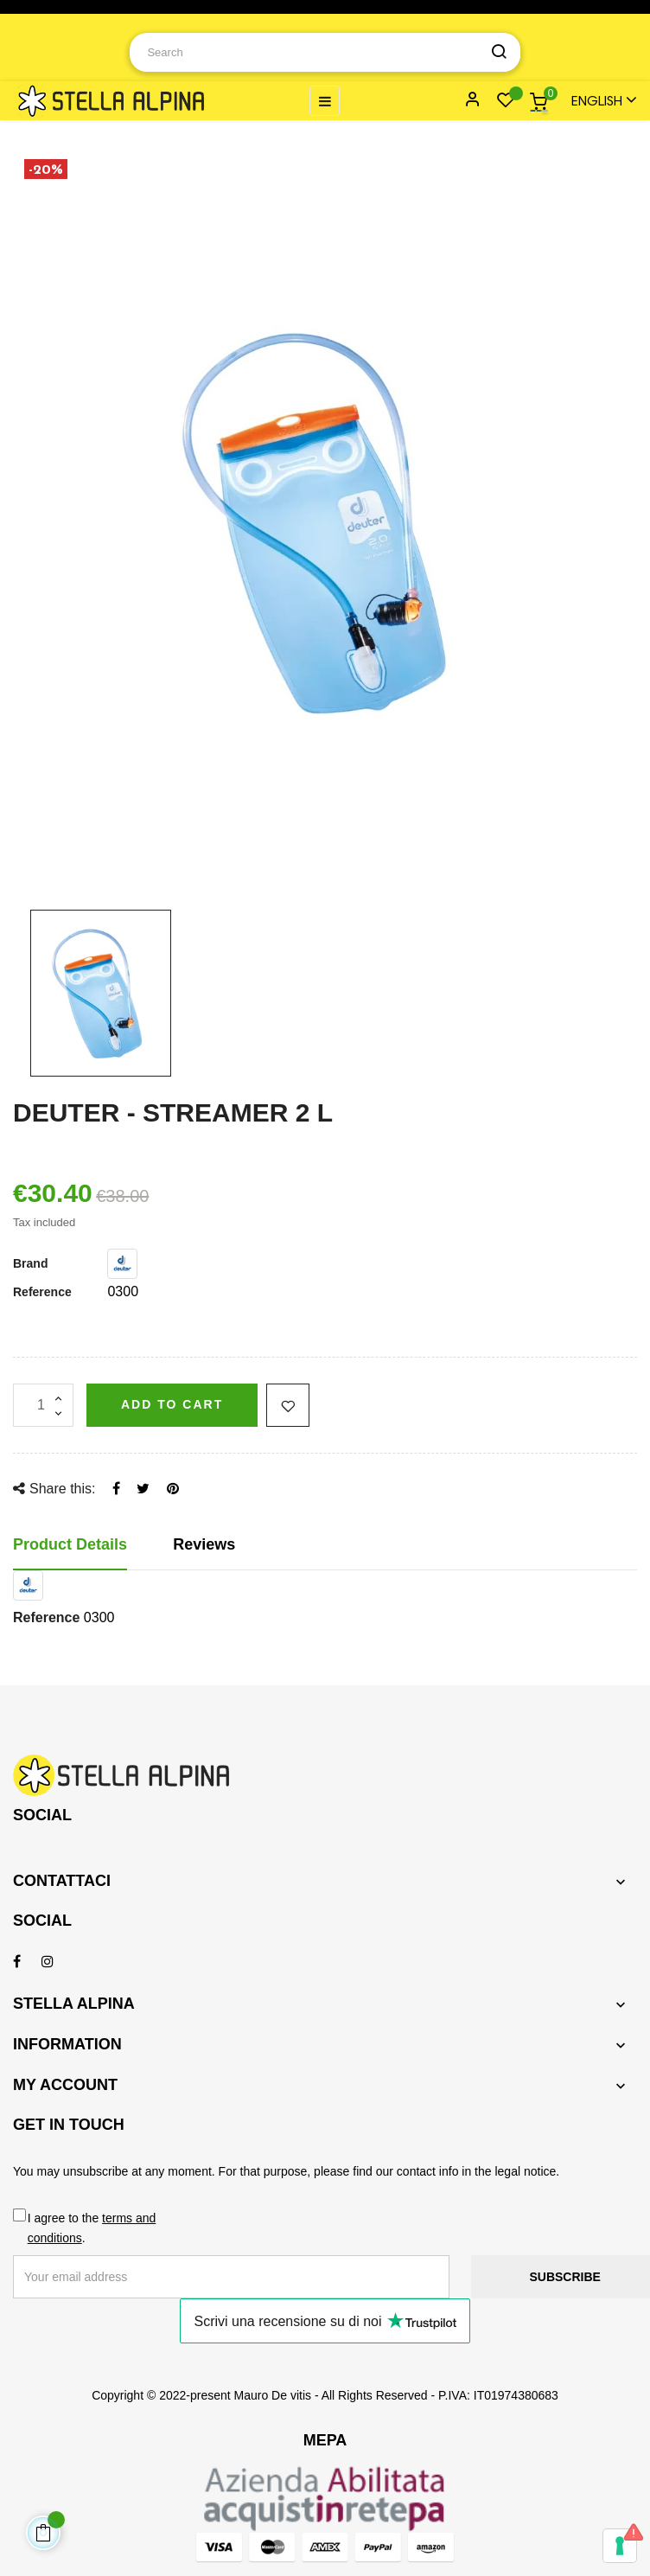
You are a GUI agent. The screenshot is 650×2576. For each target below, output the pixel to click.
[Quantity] (43, 1405)
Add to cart (172, 1404)
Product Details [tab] (70, 1544)
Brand (30, 1263)
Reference (42, 1292)
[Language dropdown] (596, 100)
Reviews (204, 1544)
